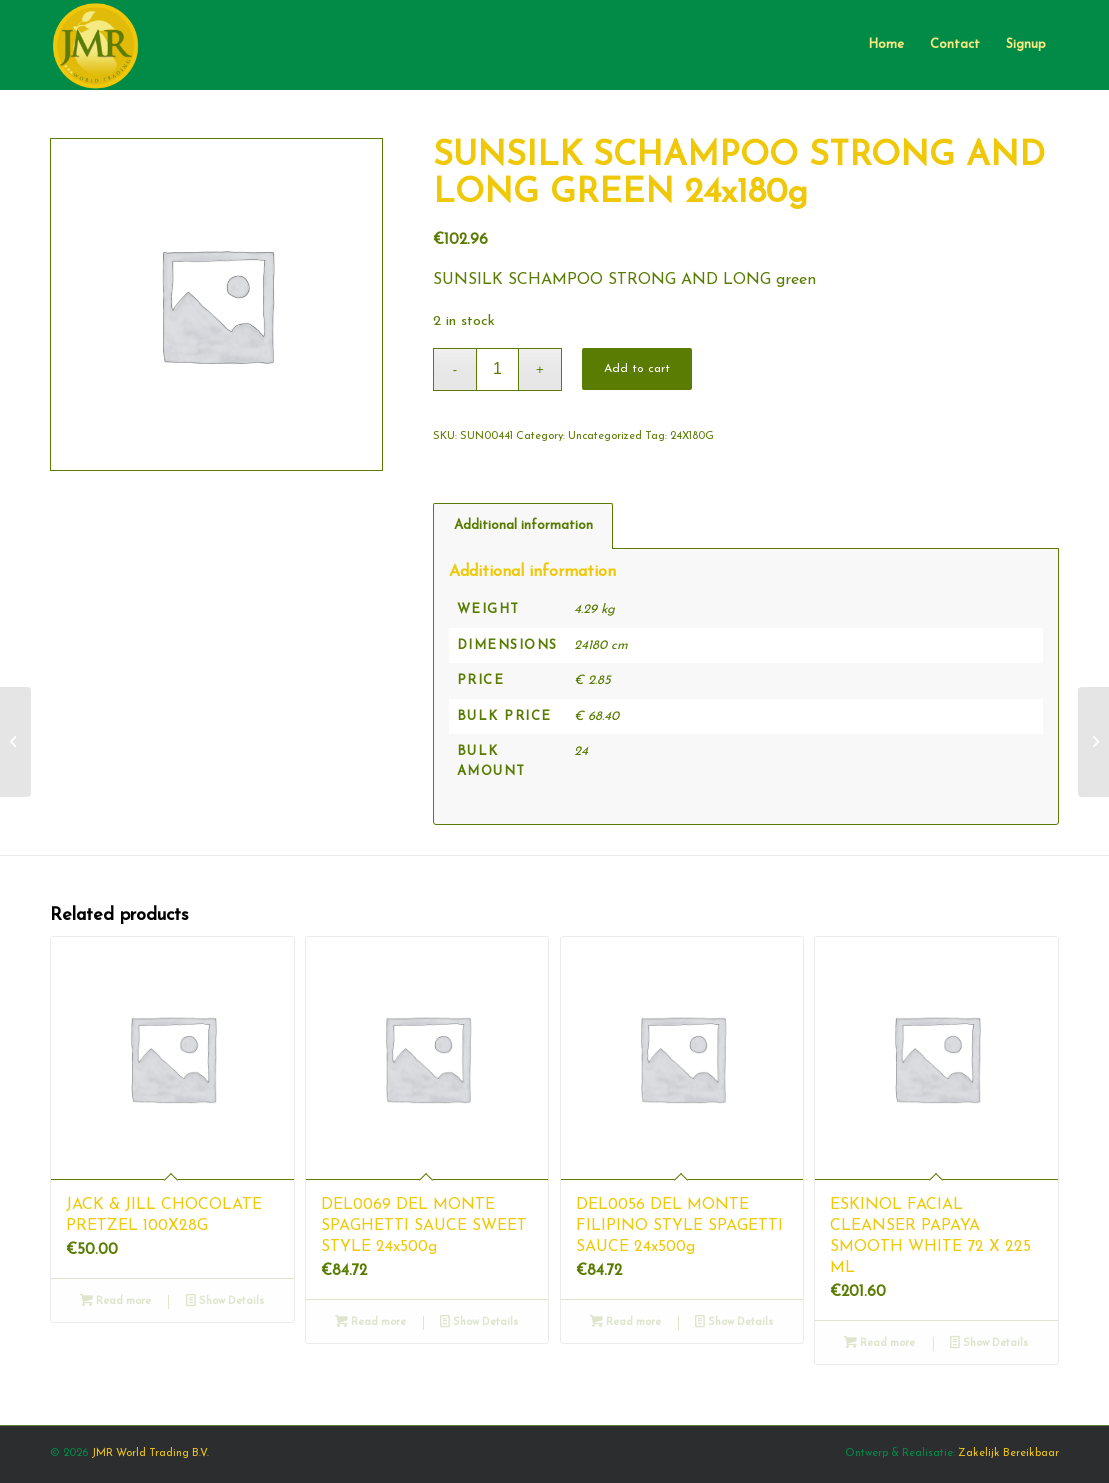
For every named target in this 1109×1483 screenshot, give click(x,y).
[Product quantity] (497, 369)
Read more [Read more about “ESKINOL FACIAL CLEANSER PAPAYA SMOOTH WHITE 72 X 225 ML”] (879, 1343)
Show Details (225, 1301)
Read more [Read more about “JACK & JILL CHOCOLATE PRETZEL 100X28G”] (115, 1301)
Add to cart (637, 369)
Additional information (523, 525)
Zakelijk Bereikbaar (1008, 1453)
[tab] (523, 526)
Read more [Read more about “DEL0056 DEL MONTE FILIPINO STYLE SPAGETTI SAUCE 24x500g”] (625, 1322)
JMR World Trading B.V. (150, 1453)
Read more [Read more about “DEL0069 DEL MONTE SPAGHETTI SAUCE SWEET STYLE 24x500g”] (370, 1322)
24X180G (692, 436)
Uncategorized (605, 436)
